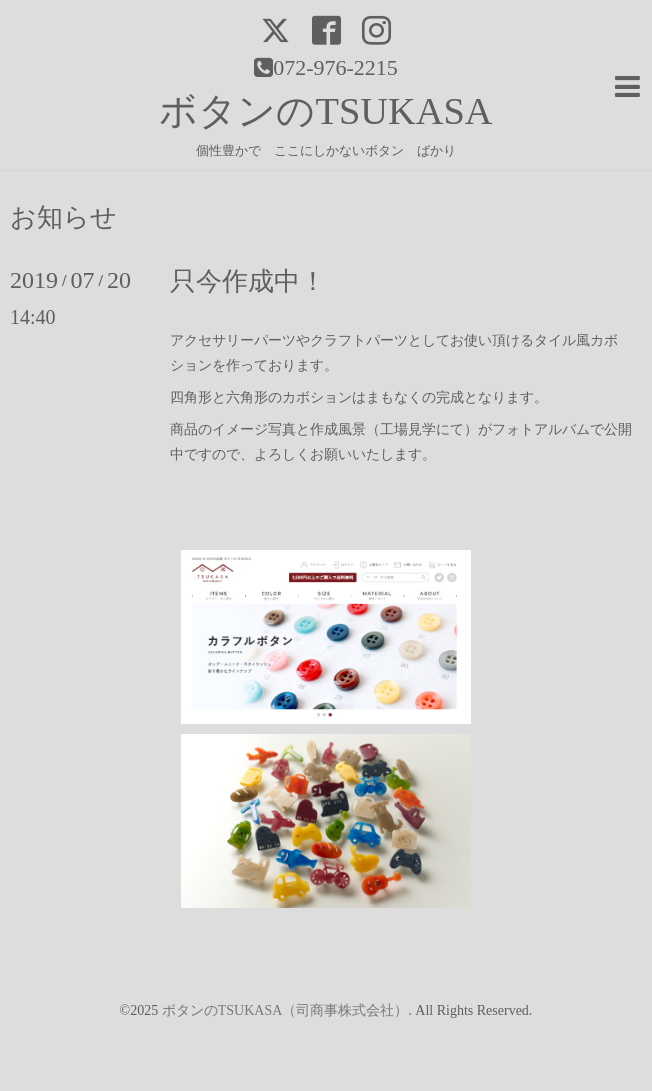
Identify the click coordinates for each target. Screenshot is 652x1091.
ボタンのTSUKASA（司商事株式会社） (285, 1010)
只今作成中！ (248, 281)
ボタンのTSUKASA (325, 111)
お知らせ (63, 218)
